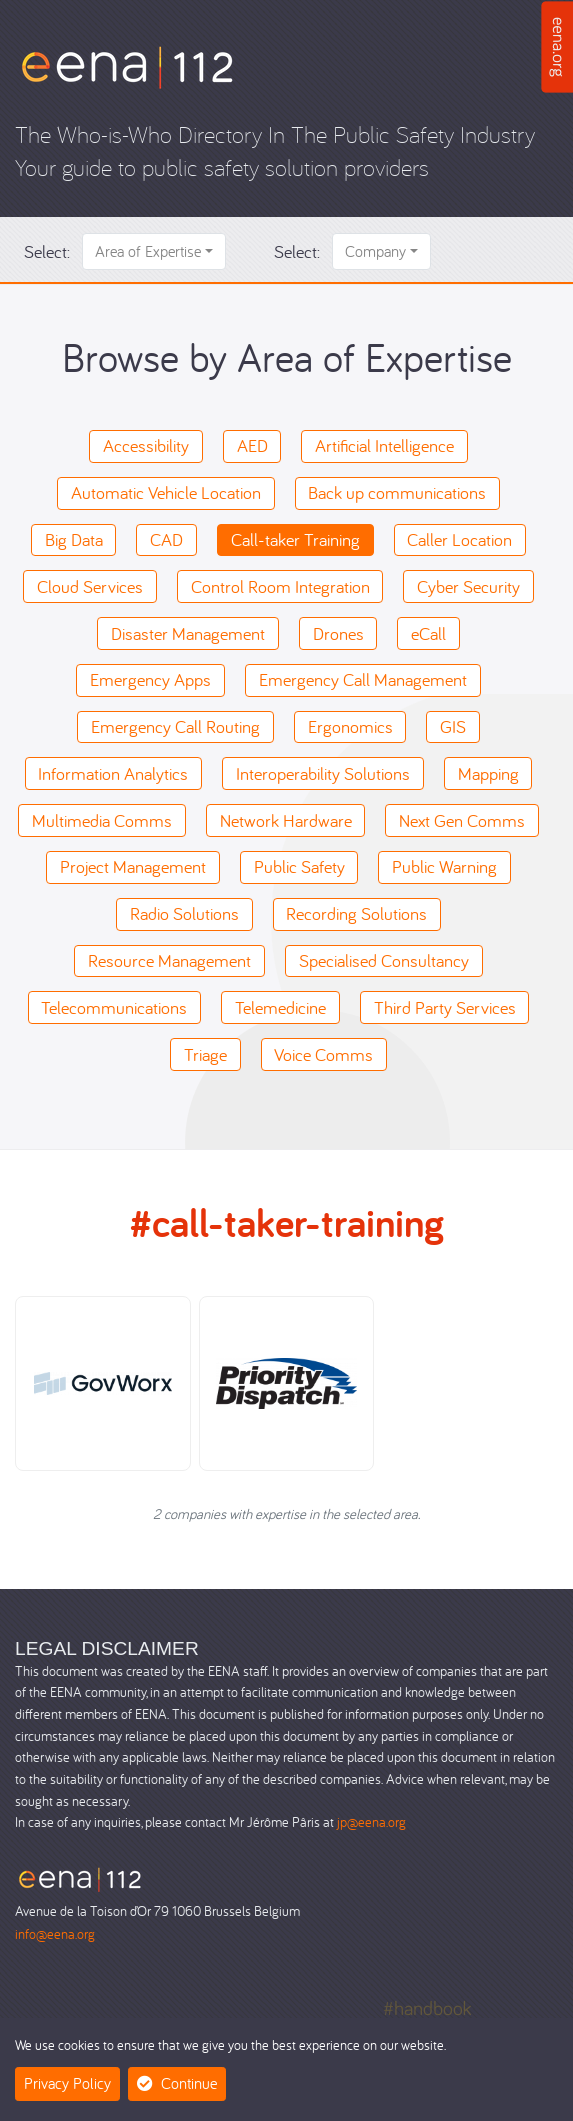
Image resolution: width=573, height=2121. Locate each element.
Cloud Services (90, 586)
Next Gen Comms (462, 820)
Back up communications (397, 492)
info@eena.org (55, 1933)
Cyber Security (468, 586)
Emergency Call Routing (175, 726)
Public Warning (444, 866)
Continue (177, 2083)
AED (252, 445)
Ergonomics (350, 726)
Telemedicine (280, 1007)
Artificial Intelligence (384, 445)
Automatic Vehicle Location (166, 492)
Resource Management (169, 960)
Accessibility (146, 445)
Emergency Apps (150, 679)
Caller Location (459, 539)
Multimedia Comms (102, 820)
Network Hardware (286, 820)
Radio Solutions (184, 913)
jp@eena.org (371, 1821)
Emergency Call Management (363, 679)
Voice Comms (323, 1054)
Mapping (488, 773)
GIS (453, 726)
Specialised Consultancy (384, 960)
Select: (47, 251)
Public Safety (299, 866)
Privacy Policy (67, 2083)
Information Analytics (113, 773)
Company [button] (375, 251)
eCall (428, 633)
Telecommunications (114, 1007)
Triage (205, 1054)
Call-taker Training (295, 539)
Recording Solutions (356, 913)
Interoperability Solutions (323, 773)
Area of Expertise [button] (148, 251)
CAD (166, 539)
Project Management (133, 866)
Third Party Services (445, 1007)
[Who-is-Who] (127, 65)
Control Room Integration (280, 586)
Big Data (74, 539)
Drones (338, 633)
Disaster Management (188, 633)
